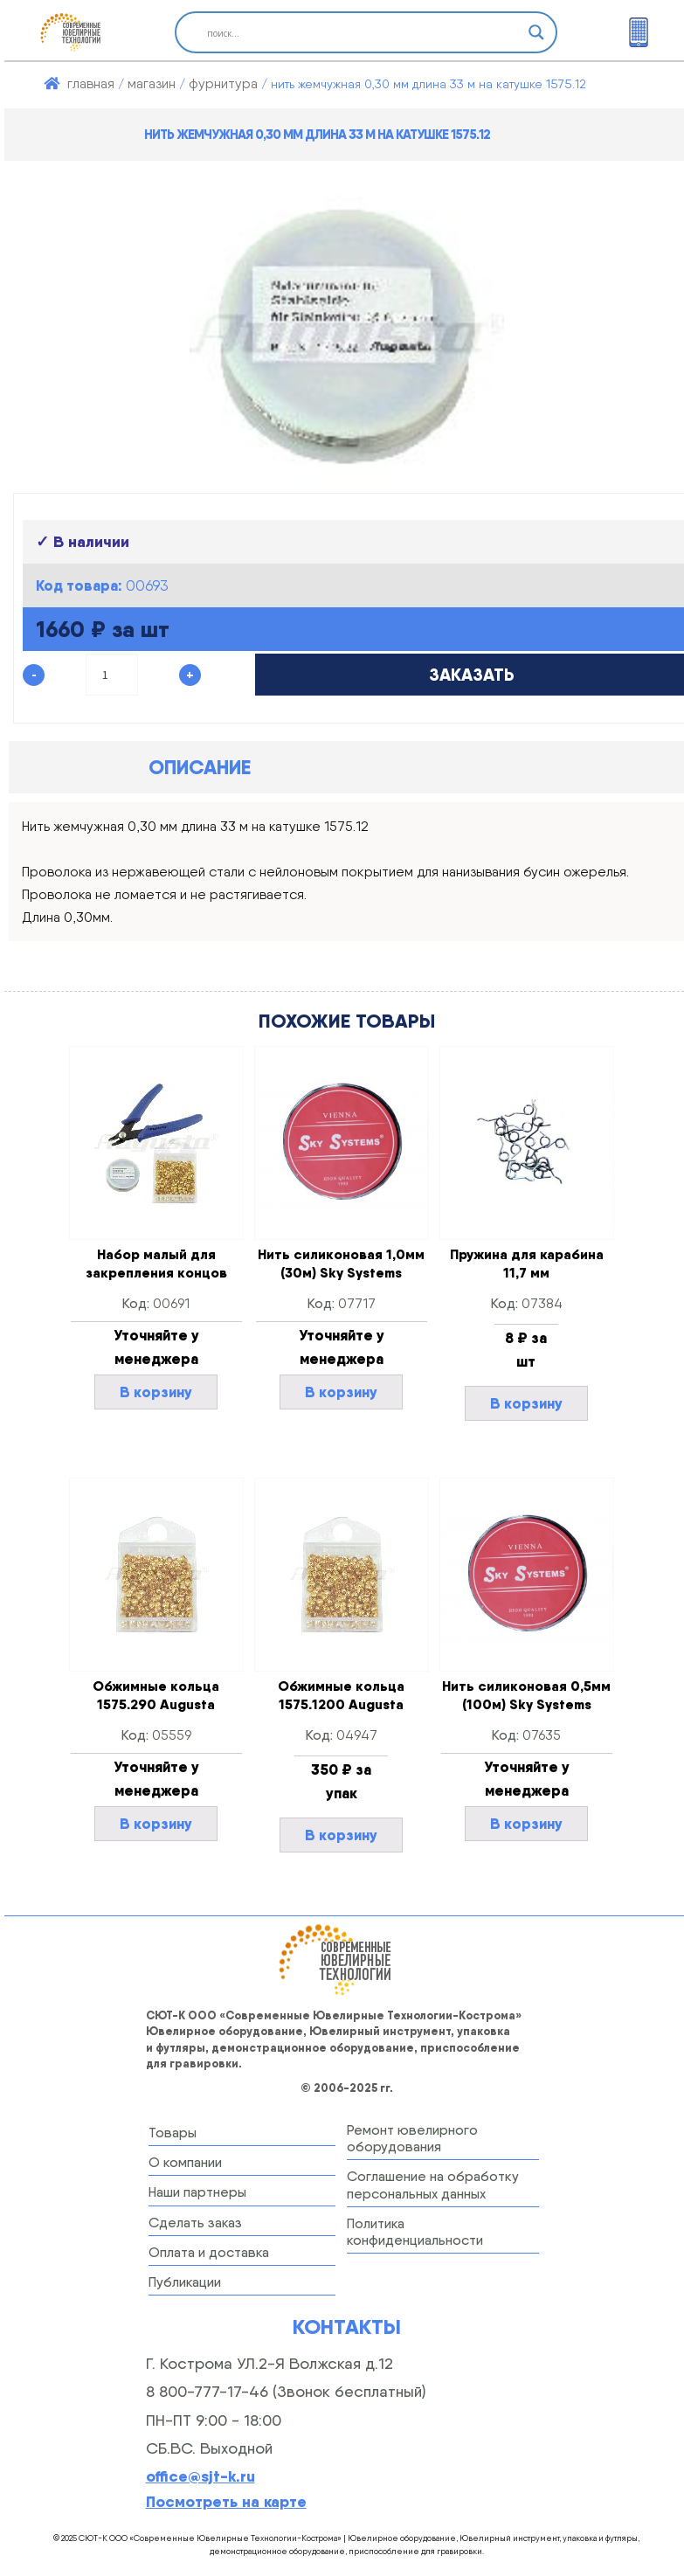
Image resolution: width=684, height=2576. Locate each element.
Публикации (185, 2282)
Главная (90, 83)
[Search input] (358, 32)
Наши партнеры (197, 2192)
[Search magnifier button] (536, 32)
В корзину (156, 1392)
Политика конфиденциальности (415, 2231)
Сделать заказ (195, 2222)
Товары (173, 2132)
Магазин (152, 83)
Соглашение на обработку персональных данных (433, 2184)
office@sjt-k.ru (200, 2476)
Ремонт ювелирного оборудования (412, 2138)
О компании (185, 2162)
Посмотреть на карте (226, 2501)
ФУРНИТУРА (223, 83)
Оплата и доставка (209, 2252)
